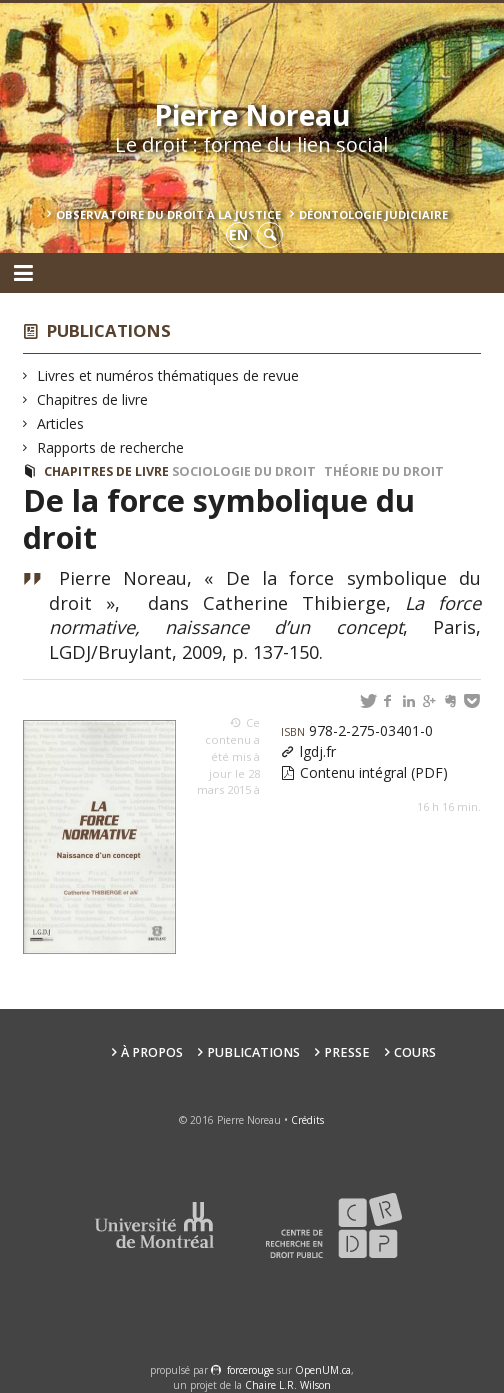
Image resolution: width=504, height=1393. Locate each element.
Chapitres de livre (93, 399)
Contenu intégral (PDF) (374, 772)
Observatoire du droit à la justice (168, 214)
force (250, 1370)
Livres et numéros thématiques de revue (168, 375)
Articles (61, 423)
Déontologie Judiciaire (373, 214)
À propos (152, 1052)
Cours (415, 1052)
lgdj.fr (318, 751)
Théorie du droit (384, 471)
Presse (347, 1052)
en (238, 234)
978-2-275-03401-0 (357, 730)
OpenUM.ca (323, 1370)
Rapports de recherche (111, 447)
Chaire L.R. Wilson (288, 1385)
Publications (109, 330)
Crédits (307, 1120)
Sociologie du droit (244, 471)
